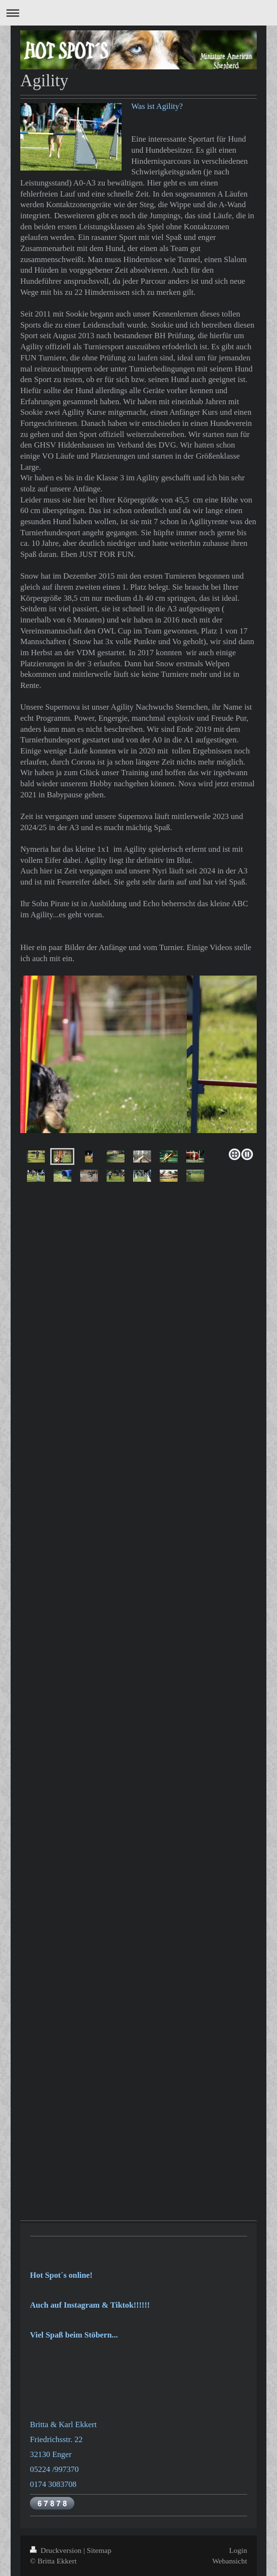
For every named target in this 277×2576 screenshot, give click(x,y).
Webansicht (229, 2561)
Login (238, 2550)
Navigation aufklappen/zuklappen (138, 12)
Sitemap (99, 2550)
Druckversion (56, 2550)
